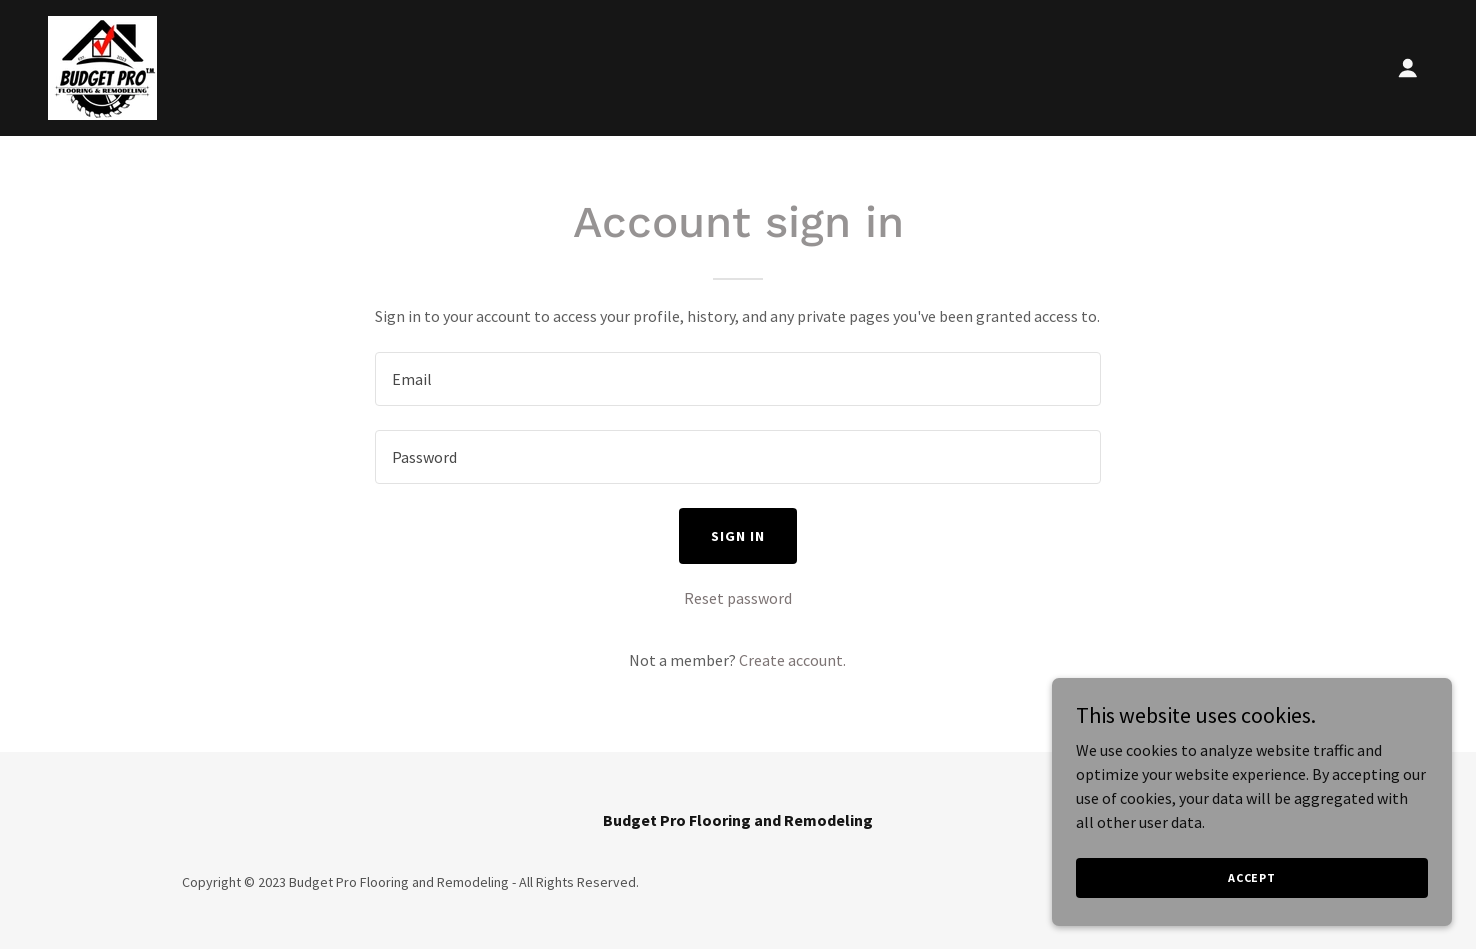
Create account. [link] (792, 660)
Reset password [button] (738, 598)
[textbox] (737, 379)
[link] (102, 66)
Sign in (738, 536)
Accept (1252, 877)
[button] (1408, 68)
